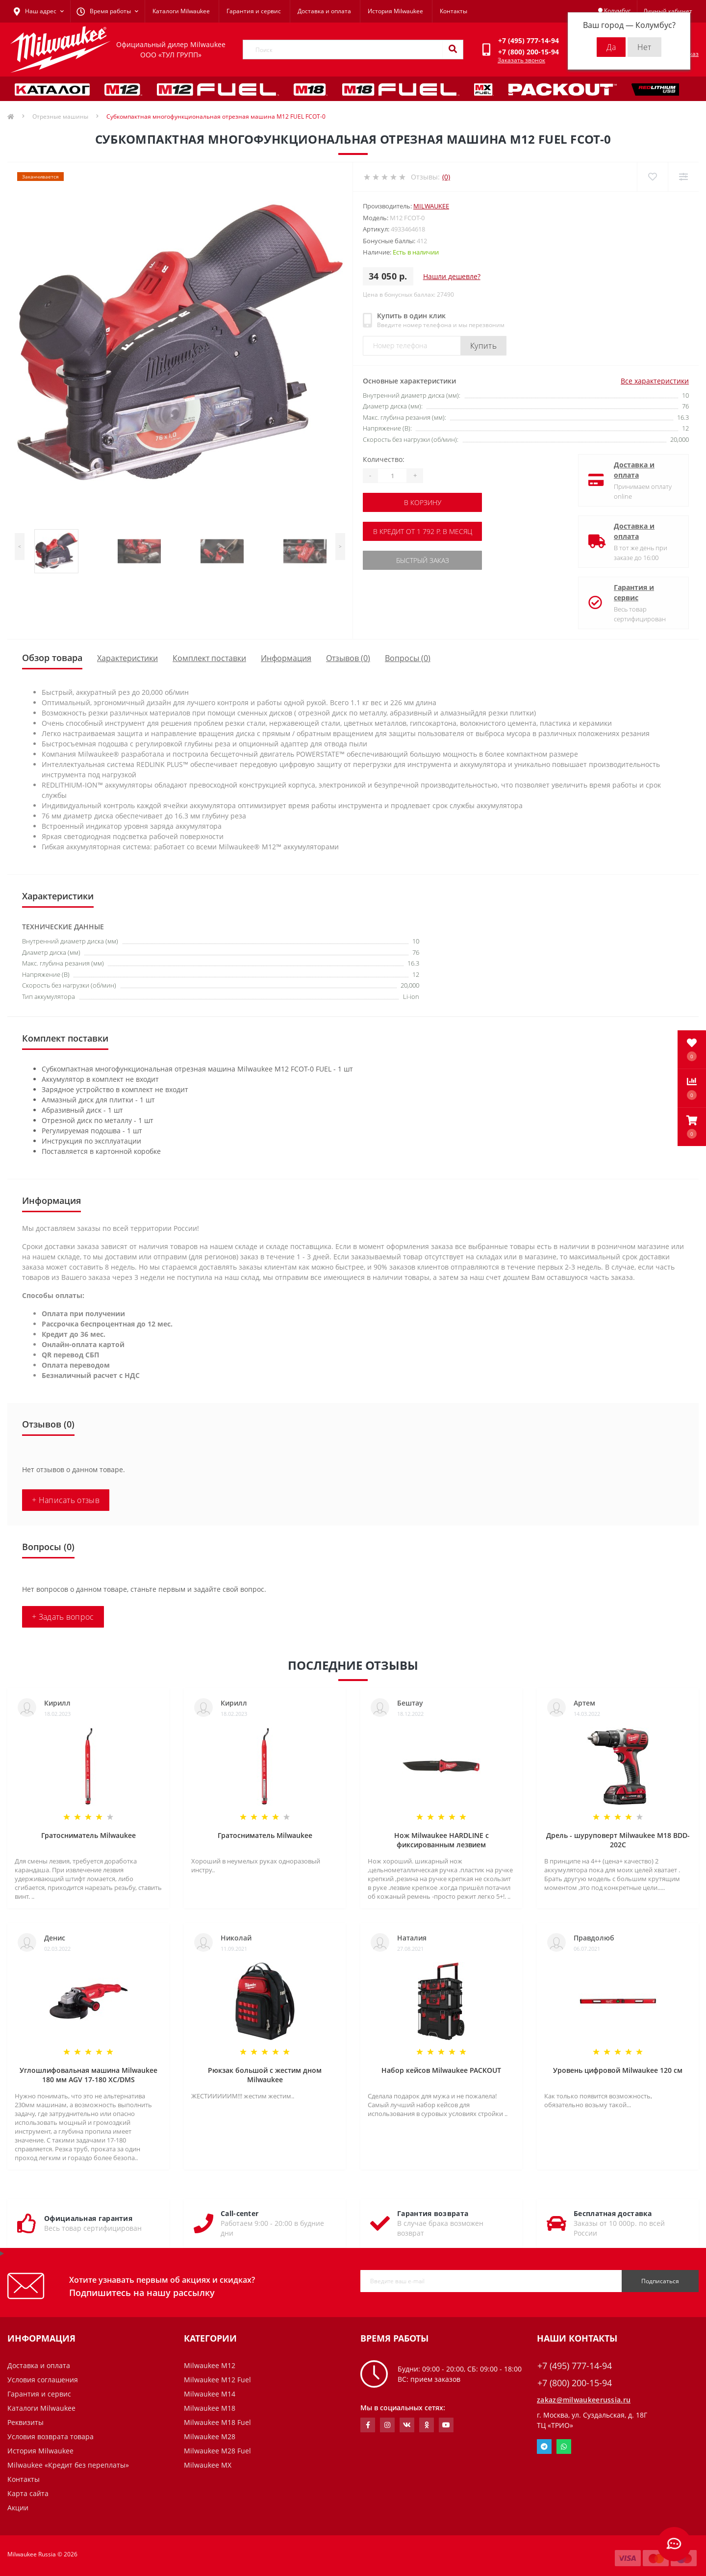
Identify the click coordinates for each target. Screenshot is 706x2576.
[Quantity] (392, 475)
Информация (286, 658)
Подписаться (660, 2281)
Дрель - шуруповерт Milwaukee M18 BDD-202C (618, 1840)
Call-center (239, 2213)
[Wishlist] (652, 176)
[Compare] (683, 176)
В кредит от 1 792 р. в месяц (422, 531)
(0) (446, 176)
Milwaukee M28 (209, 2436)
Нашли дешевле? (451, 276)
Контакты (453, 11)
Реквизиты (25, 2422)
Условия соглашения (42, 2379)
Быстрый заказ (422, 560)
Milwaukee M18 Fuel (217, 2422)
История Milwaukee (395, 11)
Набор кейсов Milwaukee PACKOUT (441, 2070)
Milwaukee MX (207, 2465)
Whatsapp (564, 2446)
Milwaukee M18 (209, 2408)
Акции (17, 2507)
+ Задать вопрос (63, 1616)
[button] (692, 1127)
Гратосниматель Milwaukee (88, 1835)
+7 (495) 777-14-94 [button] (574, 2366)
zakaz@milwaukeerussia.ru (583, 2399)
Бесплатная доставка (613, 2213)
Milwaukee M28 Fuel (217, 2450)
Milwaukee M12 (209, 2365)
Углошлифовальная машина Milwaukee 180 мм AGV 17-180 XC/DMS (88, 2075)
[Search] (452, 49)
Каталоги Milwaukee (181, 11)
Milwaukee (431, 206)
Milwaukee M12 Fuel (217, 2379)
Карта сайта (28, 2493)
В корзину (422, 502)
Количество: (383, 459)
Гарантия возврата (432, 2213)
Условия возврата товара (50, 2436)
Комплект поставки (209, 658)
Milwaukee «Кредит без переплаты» (68, 2465)
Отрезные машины (60, 116)
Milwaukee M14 (209, 2393)
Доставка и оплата (324, 11)
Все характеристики (655, 380)
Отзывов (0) (348, 658)
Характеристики (127, 658)
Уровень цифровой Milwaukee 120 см (617, 2070)
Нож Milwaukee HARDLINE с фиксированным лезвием (441, 1840)
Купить (483, 345)
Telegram (544, 2446)
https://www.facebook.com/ (368, 2425)
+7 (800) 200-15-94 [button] (574, 2383)
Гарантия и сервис (254, 11)
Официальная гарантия (88, 2218)
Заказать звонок (521, 60)
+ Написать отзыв (66, 1500)
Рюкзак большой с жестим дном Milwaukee (265, 2075)
